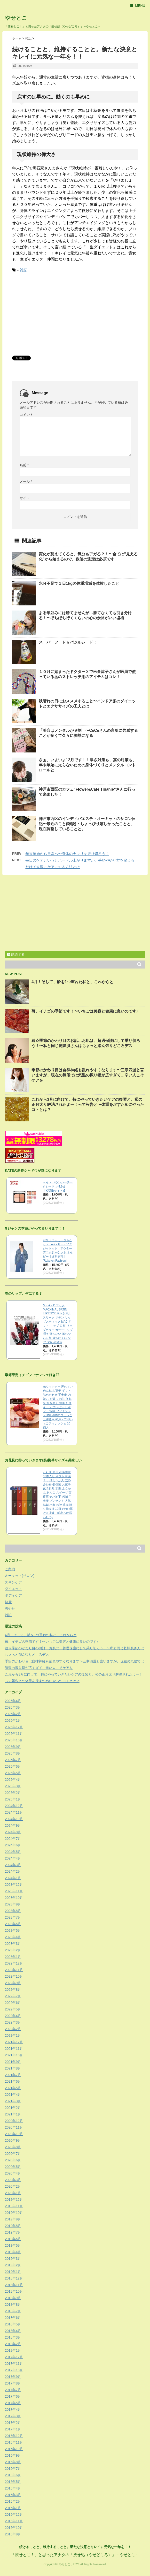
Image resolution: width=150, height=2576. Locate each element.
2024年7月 (13, 1839)
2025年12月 (14, 1727)
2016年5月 (13, 2482)
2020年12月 (14, 2121)
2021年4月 (13, 2094)
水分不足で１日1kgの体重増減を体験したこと (79, 583)
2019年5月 (13, 2245)
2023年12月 (14, 1884)
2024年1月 (13, 1878)
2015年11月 (14, 2521)
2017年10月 (14, 2370)
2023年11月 (14, 1891)
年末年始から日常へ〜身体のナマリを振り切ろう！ (67, 854)
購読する (16, 954)
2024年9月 (13, 1825)
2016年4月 (13, 2488)
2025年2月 (13, 1793)
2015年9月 (13, 2534)
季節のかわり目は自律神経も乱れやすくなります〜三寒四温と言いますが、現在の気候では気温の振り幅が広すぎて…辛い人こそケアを (88, 1075)
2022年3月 (13, 2022)
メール (26, 481)
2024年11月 (14, 1812)
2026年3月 (13, 1707)
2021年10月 (14, 2055)
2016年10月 (14, 2449)
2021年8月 (13, 2068)
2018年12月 (14, 2278)
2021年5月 (13, 2088)
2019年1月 (13, 2272)
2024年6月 (13, 1845)
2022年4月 (13, 2016)
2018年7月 (13, 2311)
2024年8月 (13, 1832)
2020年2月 (13, 2186)
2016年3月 (13, 2495)
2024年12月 (14, 1806)
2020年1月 (13, 2193)
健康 (8, 1602)
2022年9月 (13, 1983)
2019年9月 (13, 2219)
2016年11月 (14, 2442)
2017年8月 (13, 2383)
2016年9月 (13, 2455)
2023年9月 (13, 1904)
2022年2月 (13, 2029)
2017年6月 (13, 2396)
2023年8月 (13, 1911)
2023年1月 (13, 1957)
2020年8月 (13, 2147)
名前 (24, 465)
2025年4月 (13, 1779)
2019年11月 (14, 2206)
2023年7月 (13, 1917)
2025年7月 (13, 1760)
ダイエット (13, 1589)
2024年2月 (13, 1871)
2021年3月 (13, 2101)
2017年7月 (13, 2390)
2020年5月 (13, 2167)
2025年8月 (13, 1753)
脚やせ (10, 1608)
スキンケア (13, 1582)
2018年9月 (13, 2298)
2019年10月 (14, 2213)
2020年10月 (14, 2134)
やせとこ (16, 18)
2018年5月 (13, 2324)
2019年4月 (13, 2252)
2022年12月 (14, 1963)
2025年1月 (13, 1799)
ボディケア (13, 1595)
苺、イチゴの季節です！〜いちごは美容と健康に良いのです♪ (85, 1011)
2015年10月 (14, 2528)
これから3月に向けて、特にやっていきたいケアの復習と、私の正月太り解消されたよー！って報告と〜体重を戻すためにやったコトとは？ (88, 1104)
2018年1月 (13, 2350)
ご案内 (10, 1569)
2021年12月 (14, 2042)
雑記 (23, 270)
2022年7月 (13, 1996)
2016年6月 (13, 2475)
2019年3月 (13, 2259)
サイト (25, 498)
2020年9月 (13, 2140)
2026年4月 (13, 1701)
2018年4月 (13, 2331)
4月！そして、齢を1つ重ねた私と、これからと (72, 982)
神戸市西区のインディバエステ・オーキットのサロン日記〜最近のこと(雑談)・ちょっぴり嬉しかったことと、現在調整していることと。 (87, 824)
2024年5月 (13, 1852)
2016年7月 (13, 2469)
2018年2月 (13, 2344)
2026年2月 (13, 1714)
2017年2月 (13, 2423)
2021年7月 (13, 2075)
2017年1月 (13, 2429)
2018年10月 (14, 2291)
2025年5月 (13, 1773)
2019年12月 (14, 2199)
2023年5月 (13, 1930)
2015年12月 (14, 2514)
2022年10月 (14, 1976)
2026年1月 (13, 1720)
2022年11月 (14, 1970)
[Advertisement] (48, 313)
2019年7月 (13, 2232)
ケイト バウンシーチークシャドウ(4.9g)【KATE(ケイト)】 (58, 1186)
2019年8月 (13, 2226)
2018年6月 (13, 2318)
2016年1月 (13, 2508)
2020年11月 (14, 2127)
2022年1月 (13, 2035)
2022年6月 (13, 2003)
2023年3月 (13, 1944)
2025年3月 (13, 1786)
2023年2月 (13, 1950)
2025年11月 (14, 1734)
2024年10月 (14, 1819)
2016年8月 (13, 2462)
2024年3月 (13, 1865)
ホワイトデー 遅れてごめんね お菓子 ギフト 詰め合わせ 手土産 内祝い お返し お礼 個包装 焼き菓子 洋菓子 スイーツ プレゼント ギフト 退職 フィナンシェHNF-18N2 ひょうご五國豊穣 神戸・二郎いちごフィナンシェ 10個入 (58, 1407)
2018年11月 (14, 2285)
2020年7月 (13, 2154)
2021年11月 (14, 2049)
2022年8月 (13, 1989)
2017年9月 (13, 2377)
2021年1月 (13, 2114)
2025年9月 (13, 1747)
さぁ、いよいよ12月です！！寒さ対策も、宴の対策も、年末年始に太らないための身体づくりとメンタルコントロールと (87, 765)
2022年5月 (13, 2009)
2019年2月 (13, 2265)
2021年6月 (13, 2081)
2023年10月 (14, 1898)
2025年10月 (14, 1740)
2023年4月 (13, 1937)
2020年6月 (13, 2160)
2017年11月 (14, 2364)
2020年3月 (13, 2180)
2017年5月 (13, 2403)
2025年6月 (13, 1766)
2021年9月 (13, 2062)
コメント (26, 415)
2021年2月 (13, 2108)
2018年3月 (13, 2337)
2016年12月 (14, 2436)
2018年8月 (13, 2304)
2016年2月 (13, 2501)
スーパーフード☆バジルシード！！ (70, 642)
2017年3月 (13, 2416)
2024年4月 (13, 1858)
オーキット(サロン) (19, 1576)
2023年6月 (13, 1924)
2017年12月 (14, 2357)
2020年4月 (13, 2173)
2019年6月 (13, 2239)
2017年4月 (13, 2409)
